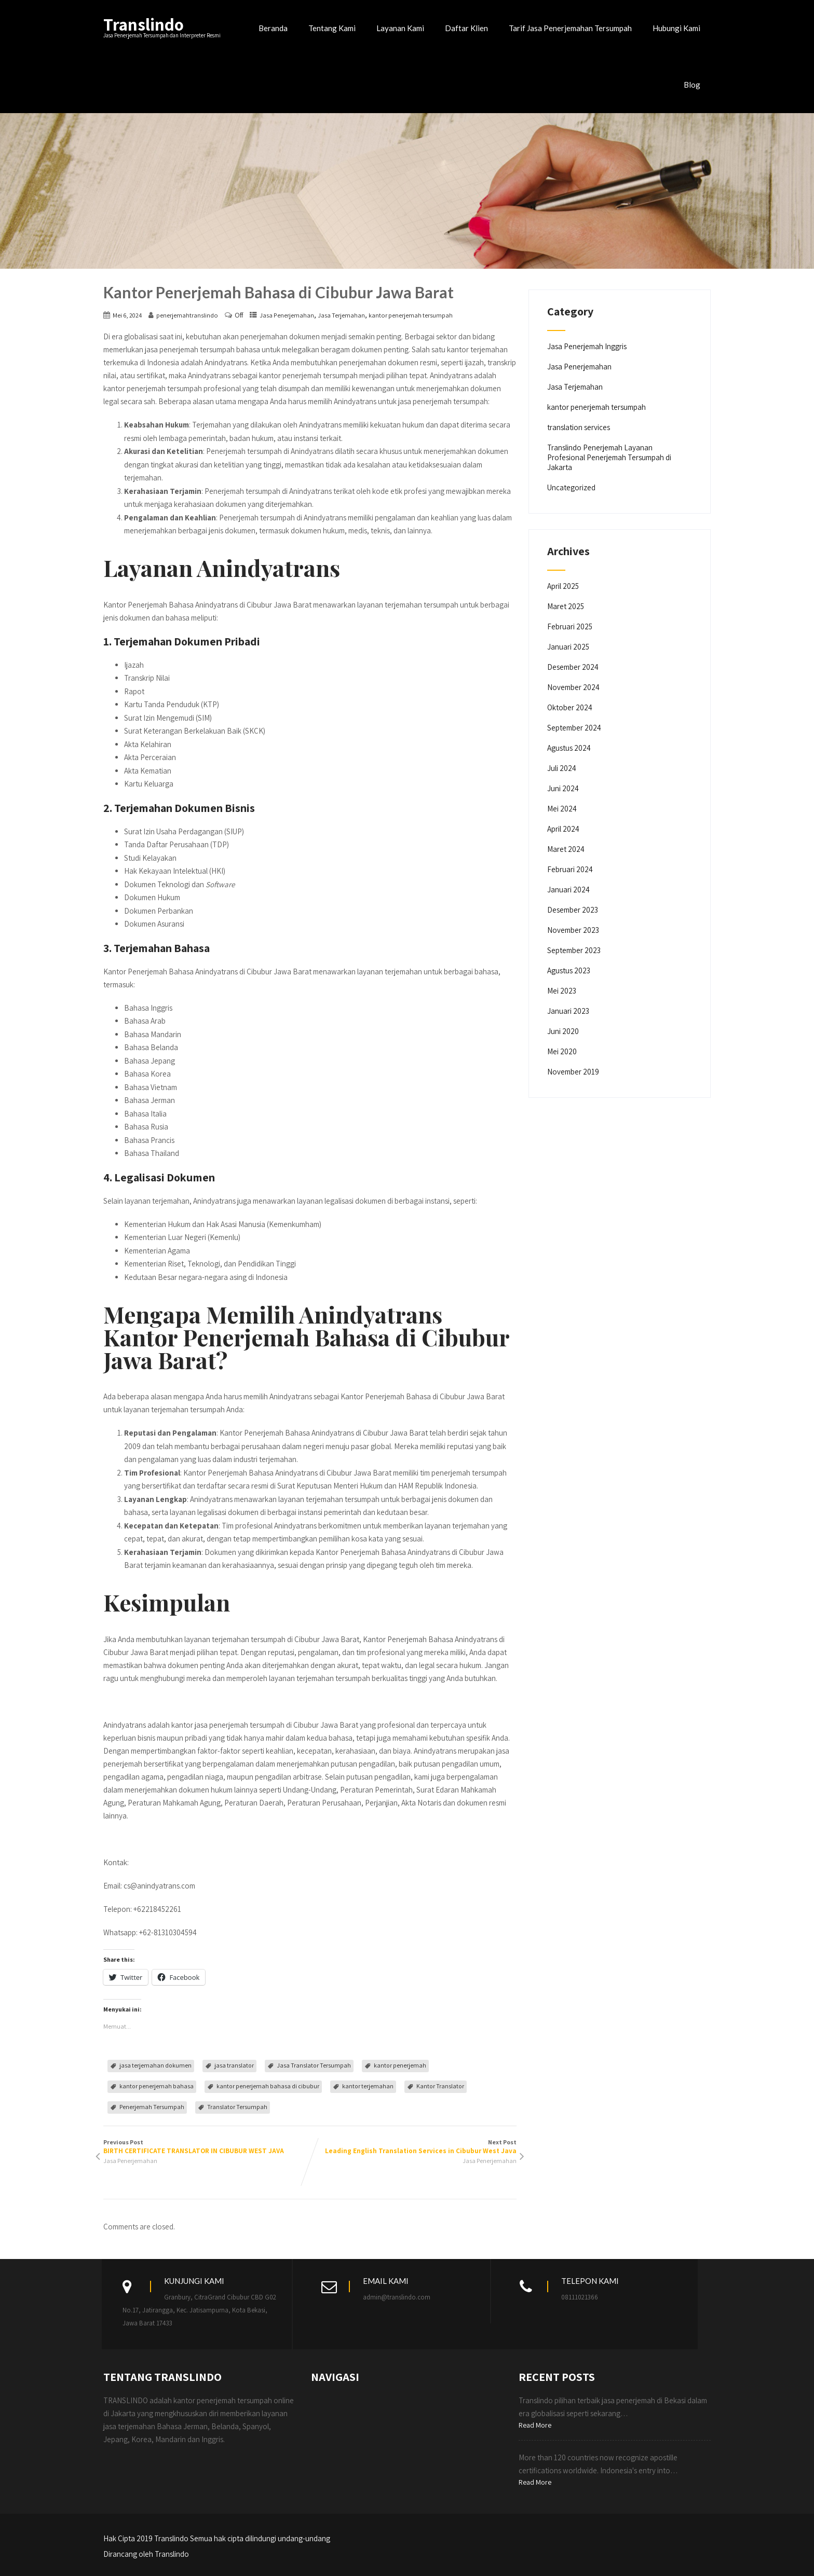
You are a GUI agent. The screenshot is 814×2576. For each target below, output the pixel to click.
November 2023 (573, 930)
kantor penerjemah (400, 2065)
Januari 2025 (568, 647)
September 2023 (574, 950)
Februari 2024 (570, 869)
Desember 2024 (573, 667)
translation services (578, 427)
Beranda (273, 28)
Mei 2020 (562, 1051)
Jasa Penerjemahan (287, 315)
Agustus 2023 (568, 970)
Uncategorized (571, 487)
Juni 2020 (563, 1031)
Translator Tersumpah (237, 2107)
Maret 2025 (565, 606)
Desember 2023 (572, 910)
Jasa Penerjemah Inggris (587, 346)
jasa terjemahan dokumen (155, 2065)
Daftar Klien (466, 28)
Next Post (413, 2146)
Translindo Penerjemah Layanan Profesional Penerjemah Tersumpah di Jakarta (609, 457)
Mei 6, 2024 (127, 315)
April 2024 (563, 829)
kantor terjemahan (368, 2086)
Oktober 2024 (569, 707)
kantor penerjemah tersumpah (411, 315)
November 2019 (573, 1072)
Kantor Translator (440, 2086)
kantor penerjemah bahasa (156, 2086)
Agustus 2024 (569, 748)
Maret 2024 (566, 849)
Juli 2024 (561, 768)
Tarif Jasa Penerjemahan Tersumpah (570, 28)
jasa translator (234, 2065)
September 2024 (574, 728)
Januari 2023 (568, 1011)
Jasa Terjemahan (341, 315)
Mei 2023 (561, 991)
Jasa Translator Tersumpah (314, 2065)
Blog (692, 84)
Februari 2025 (569, 626)
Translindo (143, 24)
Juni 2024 (563, 788)
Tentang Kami (332, 28)
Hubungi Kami (676, 28)
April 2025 (563, 586)
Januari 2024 (568, 889)
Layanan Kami (400, 28)
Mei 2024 (562, 809)
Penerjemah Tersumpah (151, 2107)
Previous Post (206, 2146)
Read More (535, 2425)
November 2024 (573, 687)
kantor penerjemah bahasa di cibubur (267, 2086)
